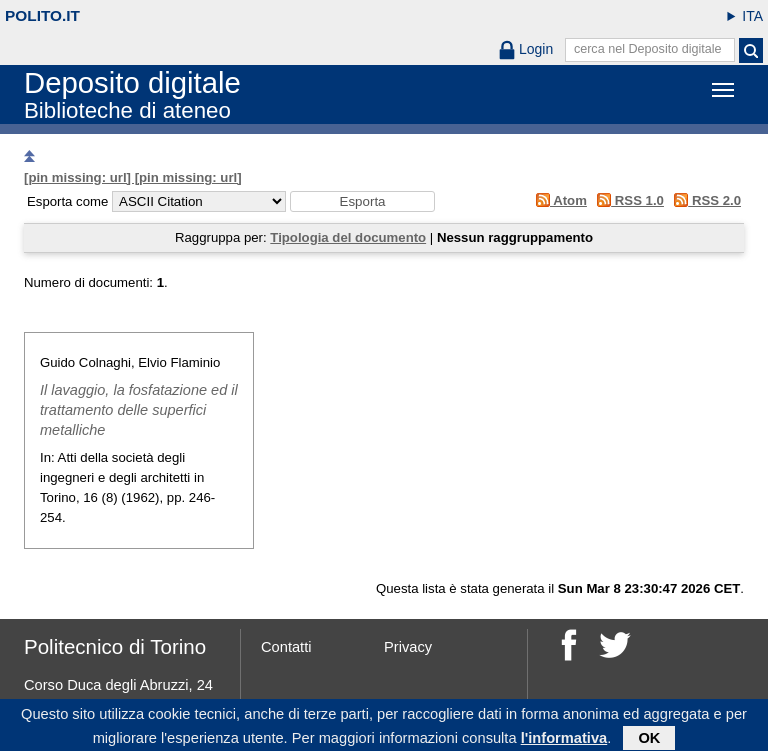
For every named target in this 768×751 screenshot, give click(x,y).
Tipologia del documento (348, 237)
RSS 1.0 (627, 200)
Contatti (286, 647)
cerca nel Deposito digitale (648, 49)
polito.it (42, 15)
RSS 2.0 (704, 200)
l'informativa (564, 741)
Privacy (408, 647)
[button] (362, 201)
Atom (557, 200)
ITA (752, 16)
